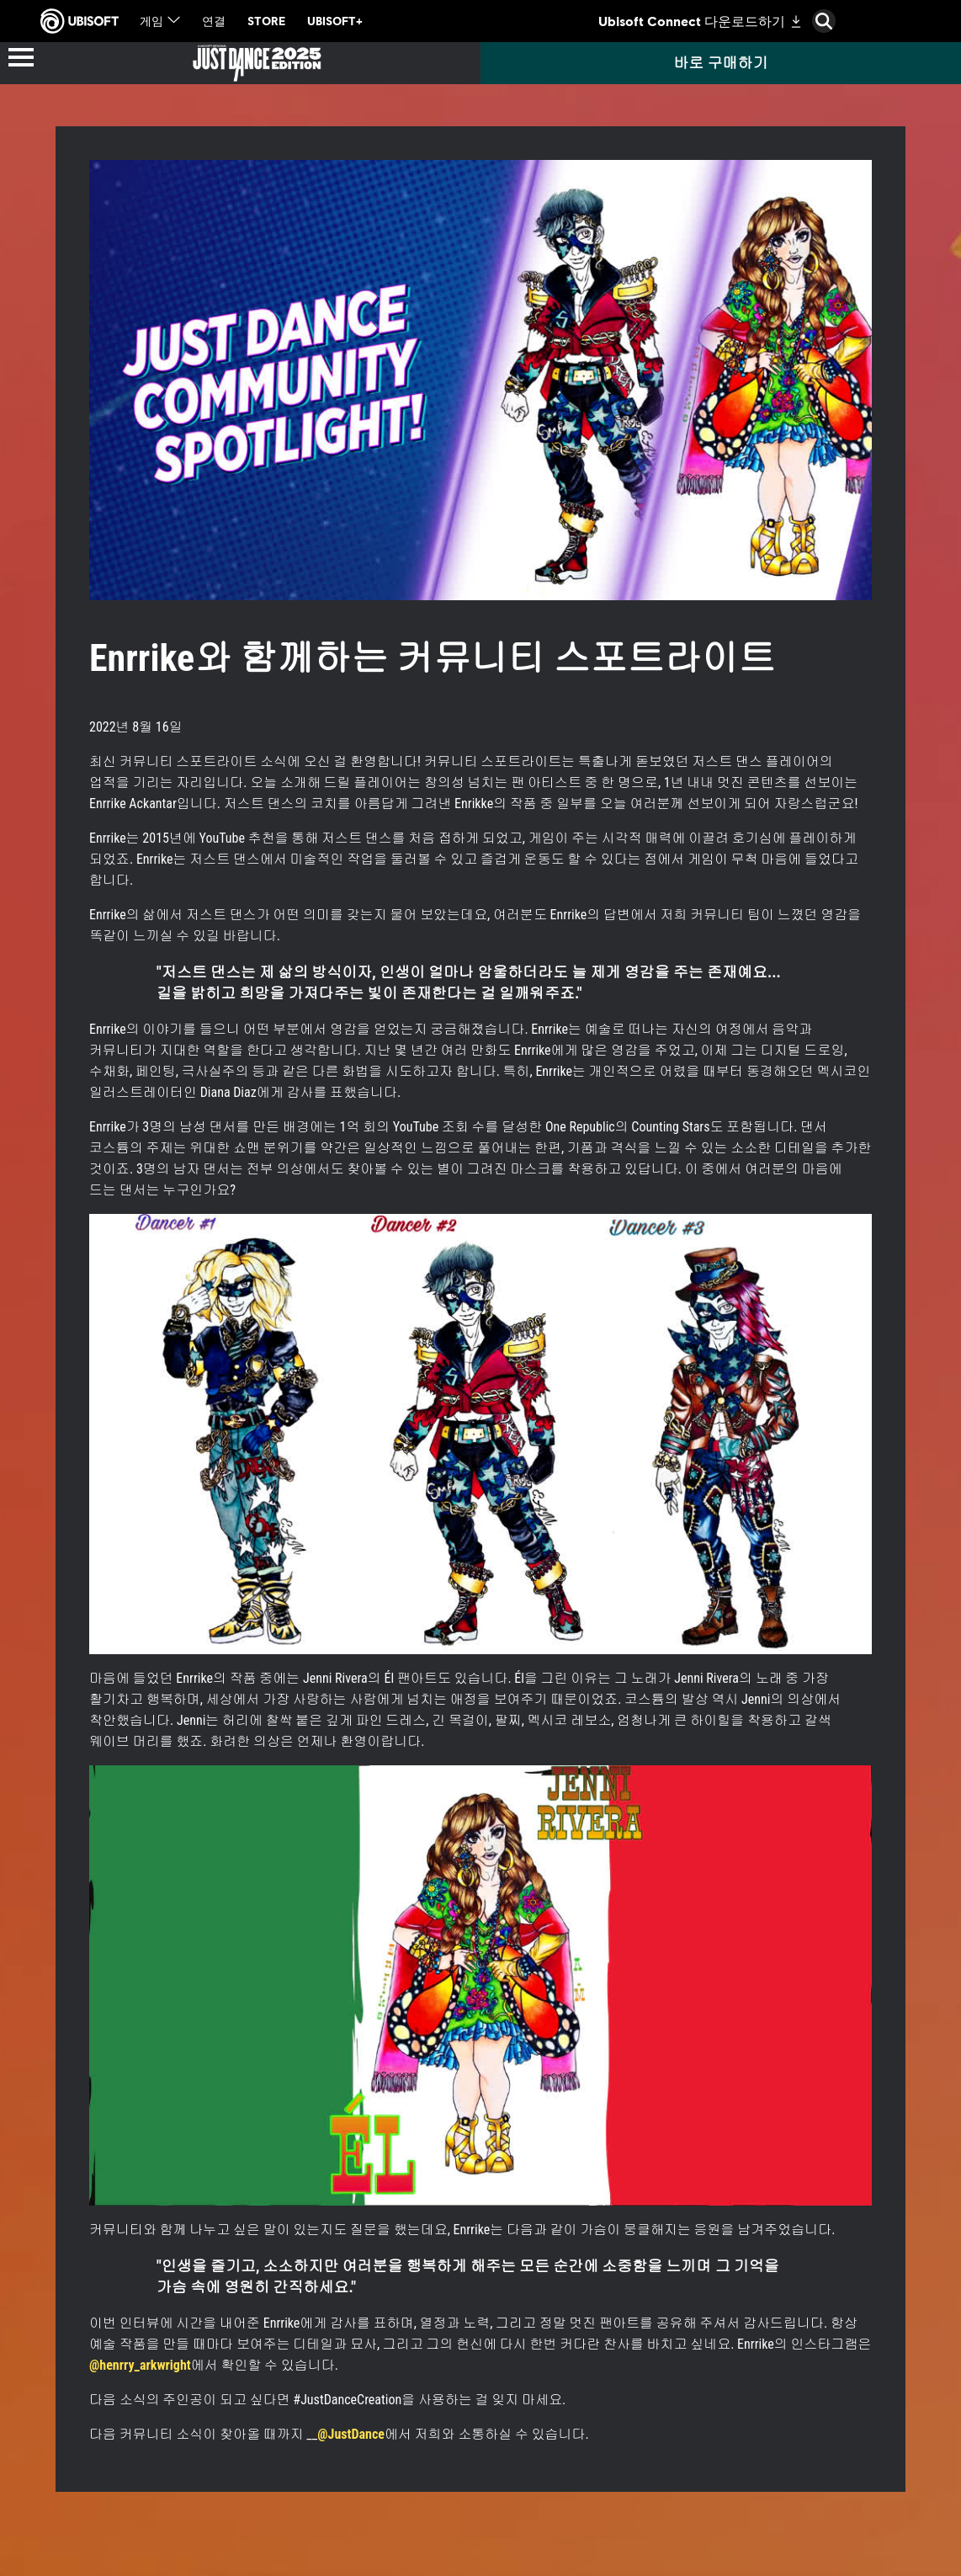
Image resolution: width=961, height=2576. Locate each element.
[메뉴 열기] (21, 58)
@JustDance (351, 2434)
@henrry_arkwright (140, 2365)
